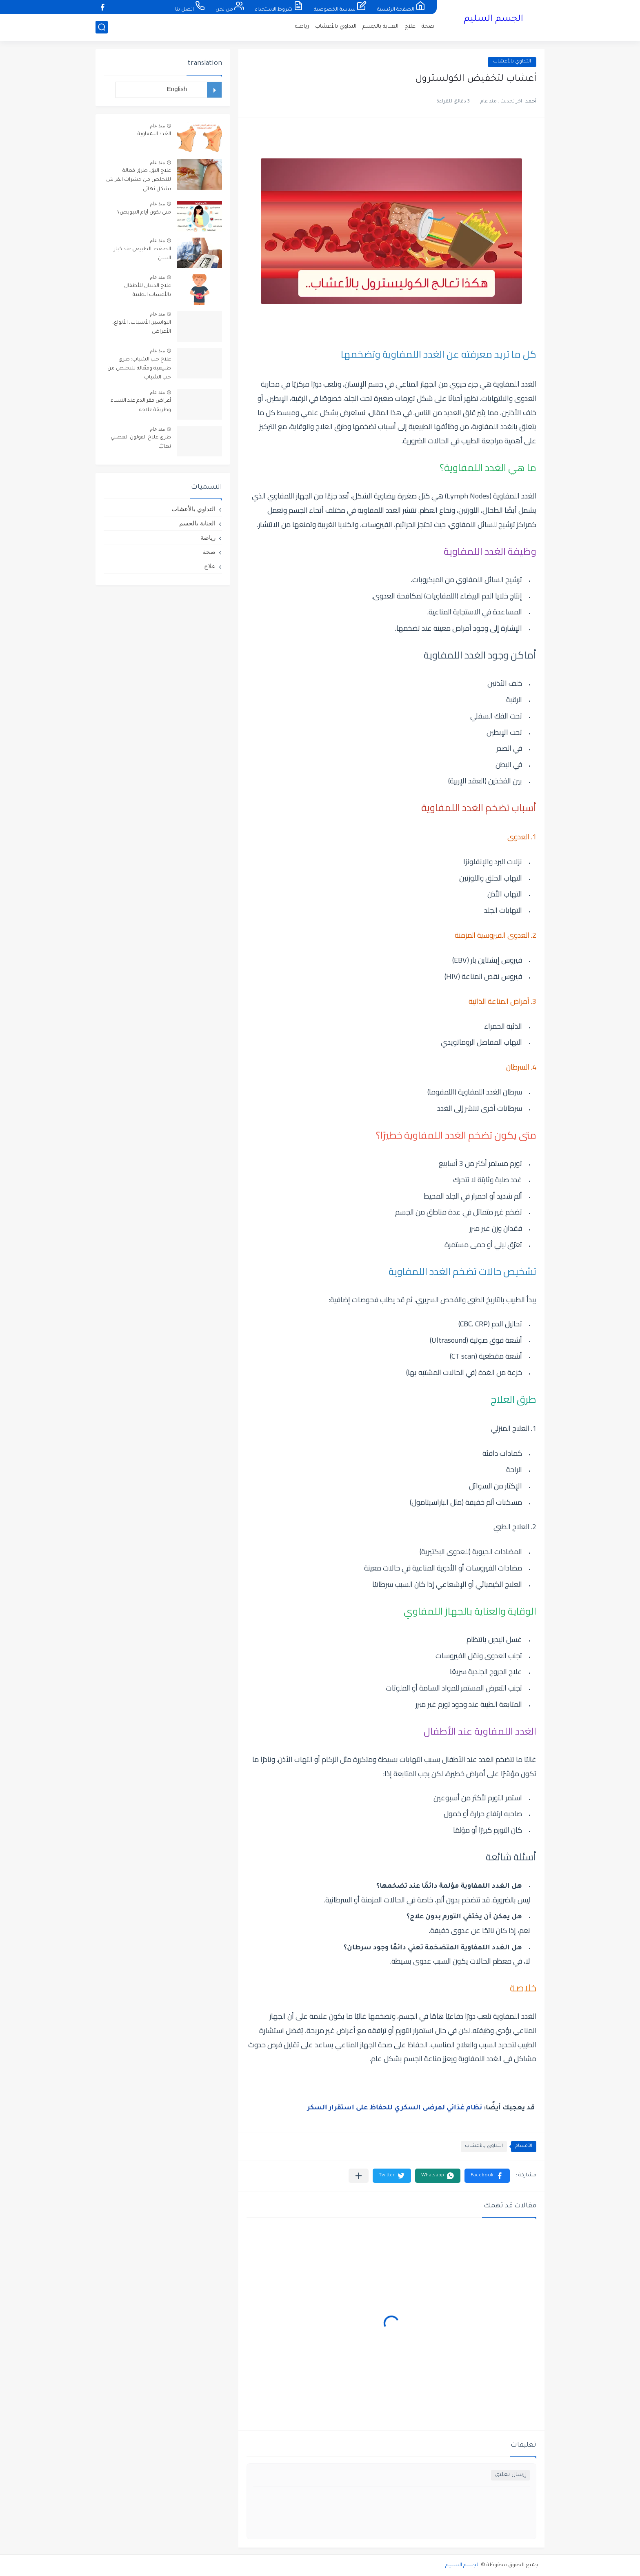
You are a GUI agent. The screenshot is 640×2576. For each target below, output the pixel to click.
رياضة (302, 27)
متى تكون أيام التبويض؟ (144, 213)
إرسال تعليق (510, 2475)
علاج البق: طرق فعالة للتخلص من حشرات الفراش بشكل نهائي (138, 180)
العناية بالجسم (380, 27)
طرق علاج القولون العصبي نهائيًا (141, 442)
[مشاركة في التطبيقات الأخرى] (359, 2176)
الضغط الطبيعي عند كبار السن (142, 254)
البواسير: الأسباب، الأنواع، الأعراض (141, 327)
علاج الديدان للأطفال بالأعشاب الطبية (147, 290)
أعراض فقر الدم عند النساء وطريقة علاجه (141, 405)
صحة (428, 27)
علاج (410, 27)
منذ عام (157, 126)
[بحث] (102, 27)
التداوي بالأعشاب (335, 27)
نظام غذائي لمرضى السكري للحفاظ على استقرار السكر (394, 2108)
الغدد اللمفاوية (154, 134)
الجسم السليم (493, 19)
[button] (487, 2176)
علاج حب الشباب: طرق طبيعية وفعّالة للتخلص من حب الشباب (139, 369)
